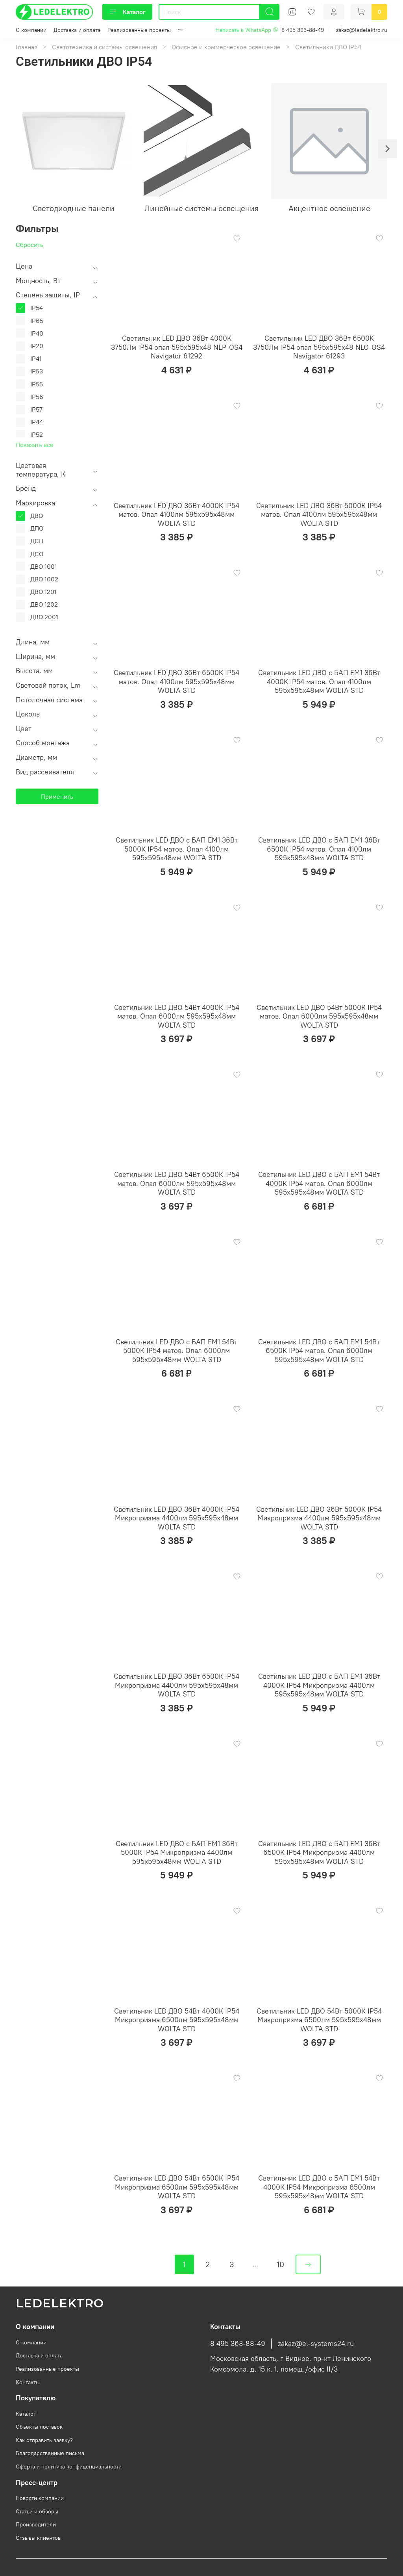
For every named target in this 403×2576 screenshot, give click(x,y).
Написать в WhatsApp (247, 29)
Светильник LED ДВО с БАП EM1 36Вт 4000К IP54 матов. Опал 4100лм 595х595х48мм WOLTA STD (319, 681)
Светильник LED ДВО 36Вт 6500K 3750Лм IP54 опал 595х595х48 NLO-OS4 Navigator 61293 (319, 347)
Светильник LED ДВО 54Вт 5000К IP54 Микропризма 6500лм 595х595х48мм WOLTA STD (319, 2019)
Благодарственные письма (50, 2453)
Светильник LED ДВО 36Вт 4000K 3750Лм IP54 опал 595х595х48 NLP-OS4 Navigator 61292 (176, 347)
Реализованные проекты (139, 29)
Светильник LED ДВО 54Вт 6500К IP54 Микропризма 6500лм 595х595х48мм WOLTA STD (176, 2186)
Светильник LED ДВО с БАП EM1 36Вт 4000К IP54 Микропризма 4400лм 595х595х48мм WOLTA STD (319, 1685)
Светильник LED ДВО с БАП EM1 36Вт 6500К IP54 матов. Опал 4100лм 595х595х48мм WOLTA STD (319, 848)
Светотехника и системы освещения (104, 47)
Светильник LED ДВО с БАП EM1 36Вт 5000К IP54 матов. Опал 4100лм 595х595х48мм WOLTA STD (177, 848)
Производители (36, 2524)
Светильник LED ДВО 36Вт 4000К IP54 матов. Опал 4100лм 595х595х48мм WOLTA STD (176, 514)
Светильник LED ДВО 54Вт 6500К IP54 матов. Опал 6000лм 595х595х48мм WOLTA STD (176, 1183)
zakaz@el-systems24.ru (316, 2343)
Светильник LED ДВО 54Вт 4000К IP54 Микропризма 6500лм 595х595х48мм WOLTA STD (176, 2019)
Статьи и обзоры (37, 2511)
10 (280, 2264)
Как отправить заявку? (44, 2440)
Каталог (127, 12)
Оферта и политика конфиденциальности (69, 2466)
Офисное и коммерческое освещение (226, 47)
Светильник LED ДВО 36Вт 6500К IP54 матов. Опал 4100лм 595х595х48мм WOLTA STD (176, 681)
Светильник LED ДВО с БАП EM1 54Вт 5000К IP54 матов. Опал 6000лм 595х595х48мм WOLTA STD (176, 1350)
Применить (57, 796)
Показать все (35, 444)
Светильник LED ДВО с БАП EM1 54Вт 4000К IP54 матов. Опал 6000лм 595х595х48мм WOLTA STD (319, 1183)
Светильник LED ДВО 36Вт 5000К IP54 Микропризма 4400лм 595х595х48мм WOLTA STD (319, 1518)
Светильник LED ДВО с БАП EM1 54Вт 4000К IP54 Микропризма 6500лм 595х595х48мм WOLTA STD (319, 2186)
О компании (31, 29)
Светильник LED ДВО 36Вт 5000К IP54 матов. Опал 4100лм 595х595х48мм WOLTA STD (319, 514)
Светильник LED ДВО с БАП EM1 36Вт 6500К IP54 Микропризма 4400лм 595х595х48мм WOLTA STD (319, 1852)
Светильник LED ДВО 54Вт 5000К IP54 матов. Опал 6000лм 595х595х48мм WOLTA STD (319, 1016)
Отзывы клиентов (38, 2537)
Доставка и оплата (77, 29)
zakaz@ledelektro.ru (361, 29)
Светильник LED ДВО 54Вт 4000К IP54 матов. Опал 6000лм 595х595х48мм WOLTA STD (176, 1016)
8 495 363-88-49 (302, 29)
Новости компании (40, 2498)
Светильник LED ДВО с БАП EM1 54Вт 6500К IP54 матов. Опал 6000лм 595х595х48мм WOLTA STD (319, 1350)
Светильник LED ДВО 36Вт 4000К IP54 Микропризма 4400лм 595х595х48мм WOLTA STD (176, 1518)
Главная (26, 47)
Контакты (28, 2382)
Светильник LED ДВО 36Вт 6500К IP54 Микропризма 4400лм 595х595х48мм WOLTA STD (176, 1685)
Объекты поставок (39, 2426)
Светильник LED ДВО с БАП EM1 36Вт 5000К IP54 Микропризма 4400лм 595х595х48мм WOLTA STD (177, 1852)
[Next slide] (387, 148)
